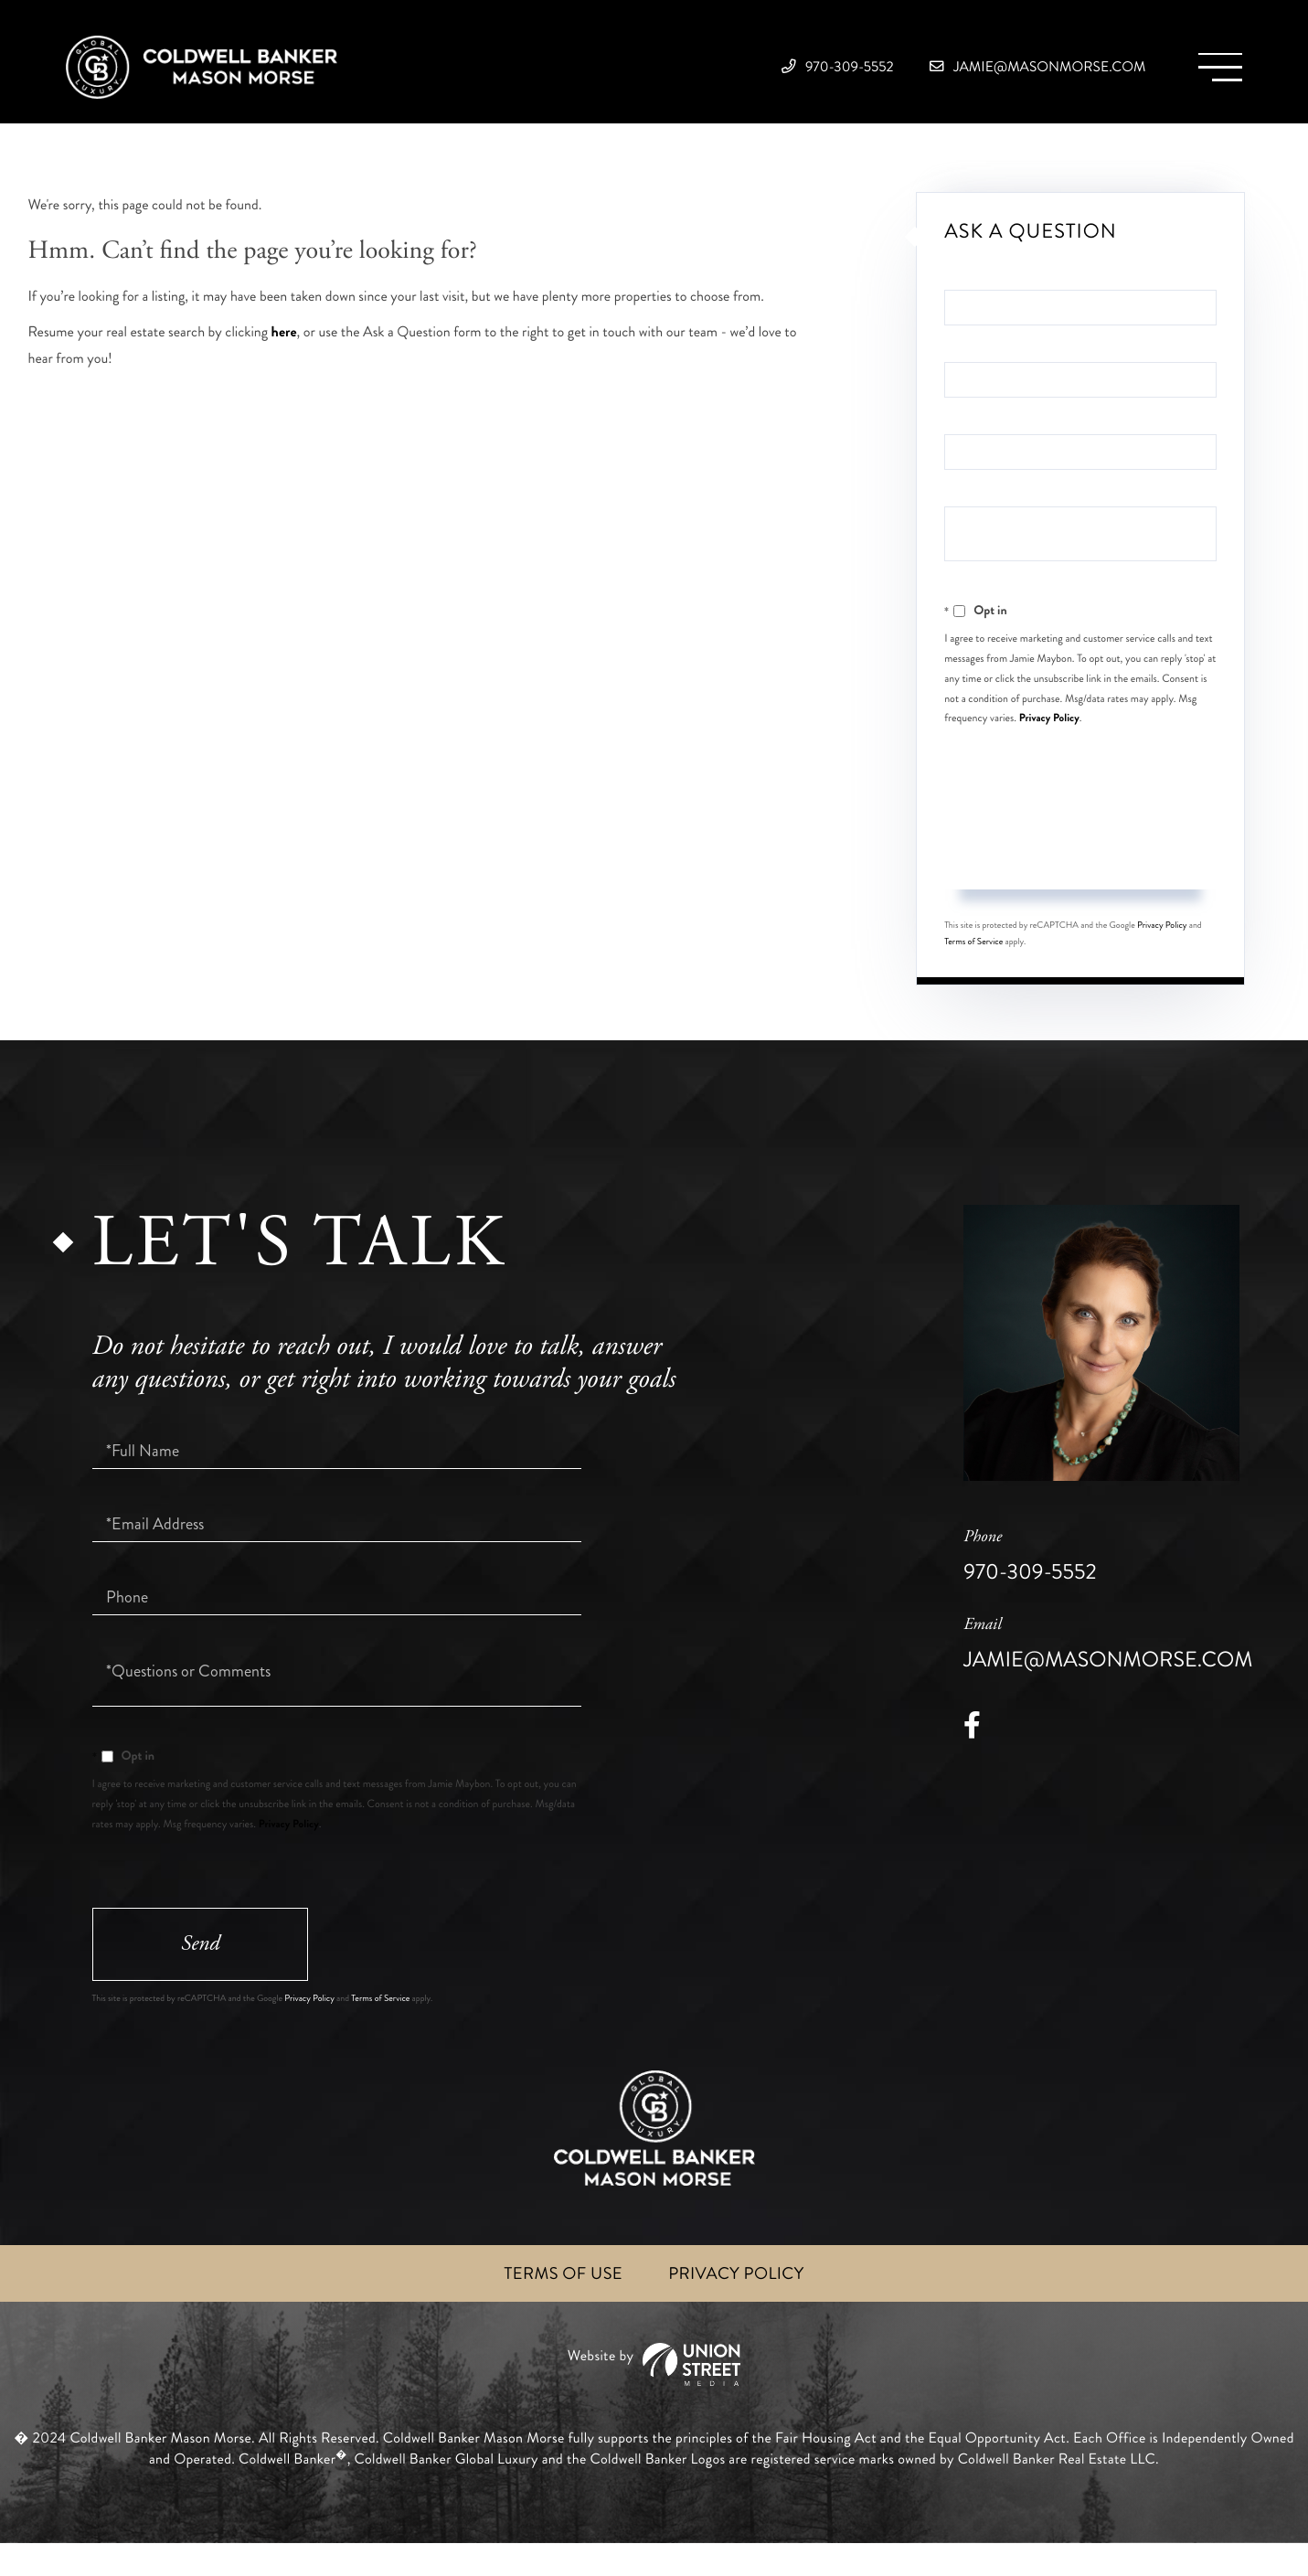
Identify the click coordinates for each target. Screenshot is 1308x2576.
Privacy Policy (1049, 740)
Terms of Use (558, 2306)
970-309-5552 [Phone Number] (750, 72)
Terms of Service (973, 966)
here (284, 355)
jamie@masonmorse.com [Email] (998, 72)
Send (1080, 878)
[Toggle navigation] (1212, 74)
